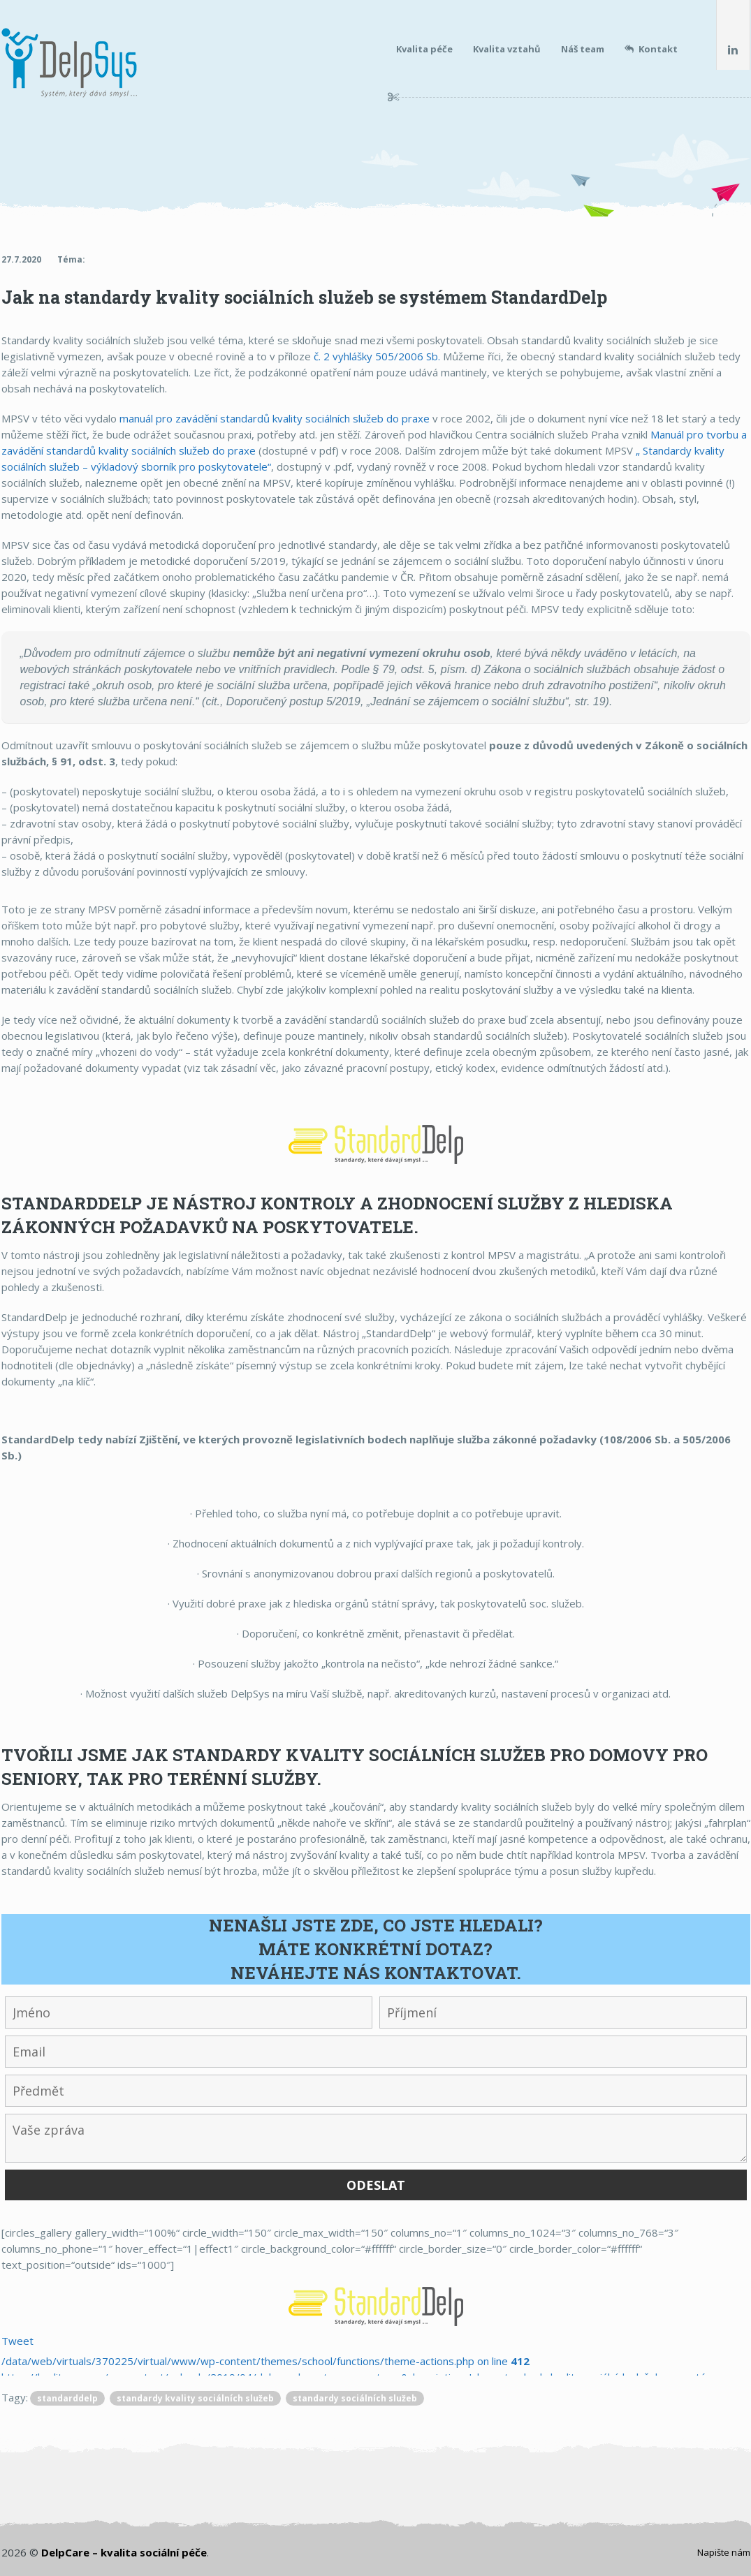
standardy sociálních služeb (355, 2398)
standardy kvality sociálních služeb (195, 2398)
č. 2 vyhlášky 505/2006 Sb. (377, 356)
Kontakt (651, 49)
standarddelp (67, 2398)
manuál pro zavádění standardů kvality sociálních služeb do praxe (274, 418)
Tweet (17, 2341)
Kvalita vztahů (507, 49)
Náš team (582, 49)
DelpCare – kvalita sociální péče (124, 2552)
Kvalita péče (424, 49)
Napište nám (723, 2552)
